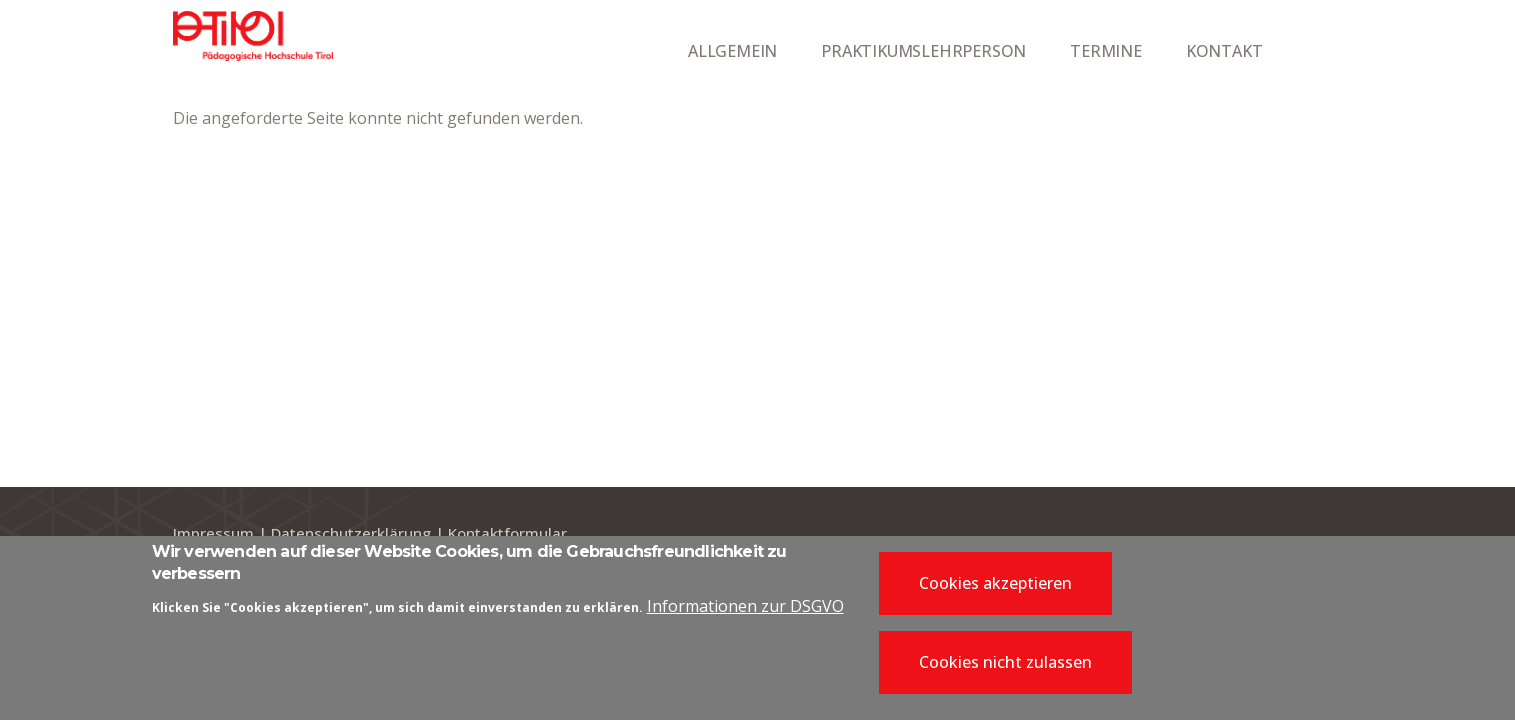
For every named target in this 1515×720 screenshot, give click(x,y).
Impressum (213, 533)
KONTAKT (1224, 51)
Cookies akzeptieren (995, 589)
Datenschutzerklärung (351, 533)
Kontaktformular (507, 533)
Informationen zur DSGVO (745, 613)
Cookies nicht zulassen (1005, 669)
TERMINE (1106, 51)
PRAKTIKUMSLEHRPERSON (923, 51)
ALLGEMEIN (732, 51)
